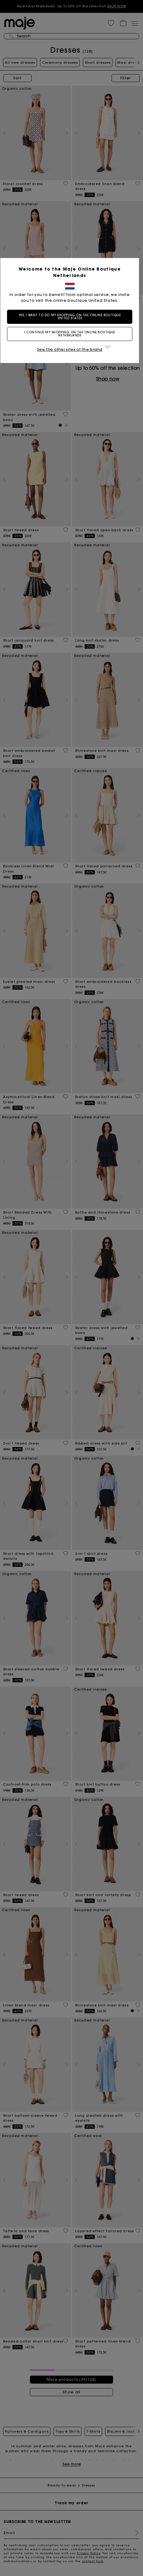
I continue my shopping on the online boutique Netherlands (71, 333)
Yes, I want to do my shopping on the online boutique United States (71, 316)
